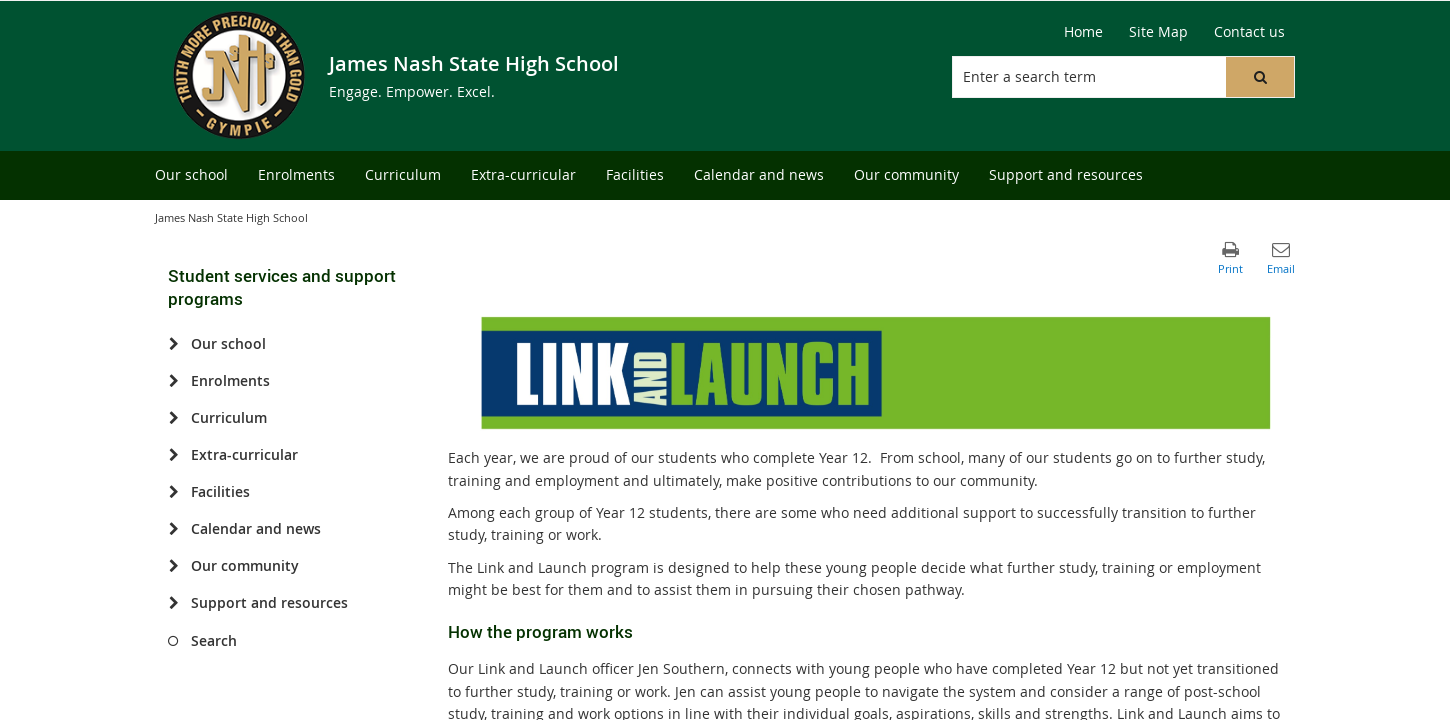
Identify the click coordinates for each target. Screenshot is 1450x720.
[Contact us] (1249, 32)
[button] (1260, 77)
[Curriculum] (173, 418)
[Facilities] (173, 492)
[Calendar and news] (173, 529)
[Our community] (173, 566)
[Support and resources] (173, 603)
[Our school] (173, 344)
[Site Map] (1158, 32)
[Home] (1083, 32)
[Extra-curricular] (173, 455)
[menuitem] (191, 175)
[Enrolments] (173, 381)
